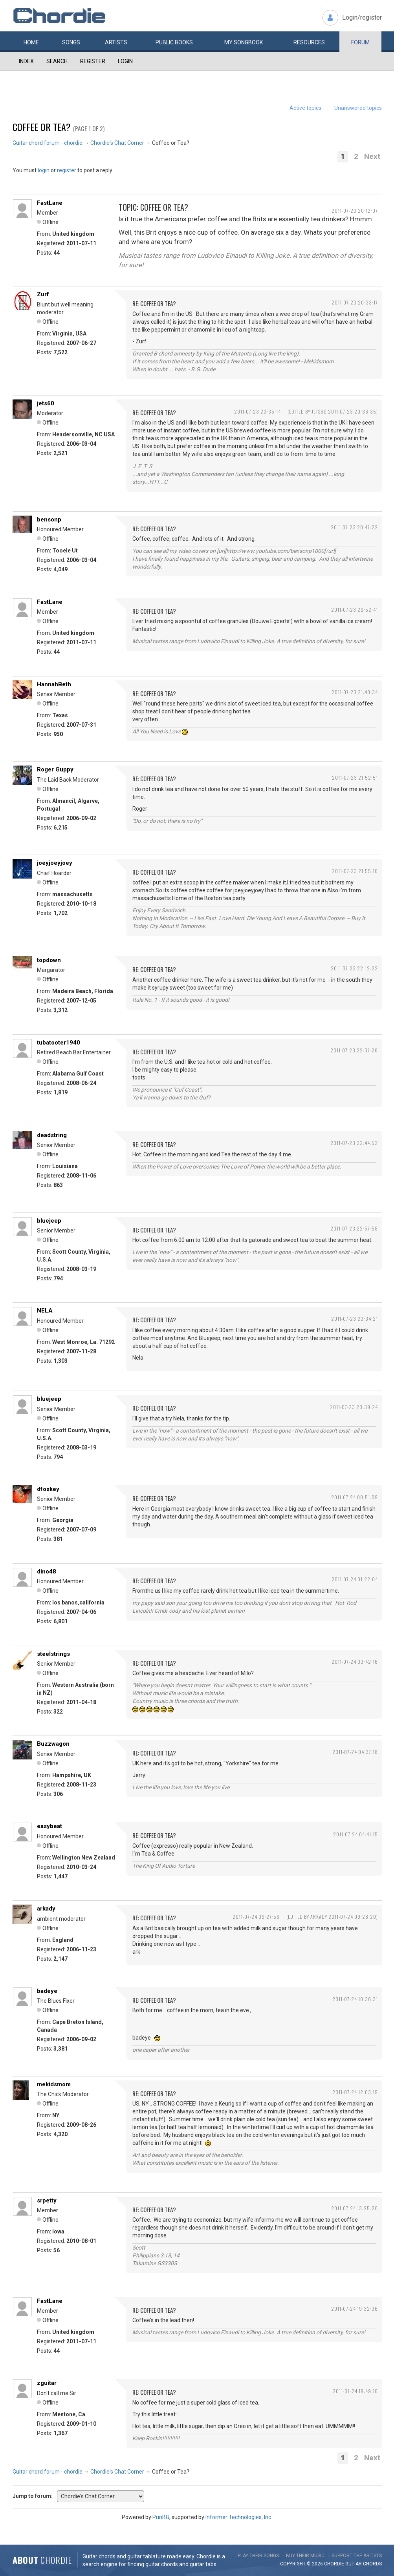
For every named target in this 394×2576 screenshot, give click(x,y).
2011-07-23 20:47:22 (354, 527)
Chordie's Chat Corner (117, 143)
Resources (309, 42)
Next (372, 156)
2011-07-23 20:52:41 (354, 609)
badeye (47, 1990)
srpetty (47, 2200)
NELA (45, 1310)
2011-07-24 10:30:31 (355, 1999)
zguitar (47, 2382)
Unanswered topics (358, 108)
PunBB (160, 2517)
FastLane (49, 202)
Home (31, 42)
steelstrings (53, 1653)
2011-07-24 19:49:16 (355, 2391)
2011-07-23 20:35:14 (257, 411)
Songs (71, 42)
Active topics (305, 108)
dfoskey (48, 1489)
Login (125, 61)
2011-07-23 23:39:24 (354, 1407)
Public (174, 42)
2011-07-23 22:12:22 (354, 968)
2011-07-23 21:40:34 (355, 692)
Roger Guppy (55, 769)
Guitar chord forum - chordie (47, 143)
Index (26, 61)
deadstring (52, 1135)
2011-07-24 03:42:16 (355, 1661)
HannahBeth (54, 684)
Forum (360, 42)
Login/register (362, 17)
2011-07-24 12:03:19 (355, 2092)
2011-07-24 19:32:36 (354, 2308)
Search (57, 61)
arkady (46, 1908)
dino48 (46, 1571)
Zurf (43, 294)
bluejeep (49, 1220)
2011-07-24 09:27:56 (256, 1916)
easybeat (49, 1826)
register (66, 170)
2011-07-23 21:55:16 (355, 871)
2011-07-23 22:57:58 (354, 1228)
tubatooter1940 (58, 1042)
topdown (49, 960)
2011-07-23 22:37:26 (354, 1050)
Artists (116, 42)
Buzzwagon (53, 1743)
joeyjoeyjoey (54, 862)
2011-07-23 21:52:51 (355, 777)
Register (92, 61)
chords (372, 2564)
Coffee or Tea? (42, 127)
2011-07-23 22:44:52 (354, 1142)
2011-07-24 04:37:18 (355, 1751)
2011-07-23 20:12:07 (355, 210)
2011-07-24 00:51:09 (354, 1497)
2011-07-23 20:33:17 (355, 302)
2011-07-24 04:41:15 (355, 1834)
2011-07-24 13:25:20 (354, 2208)
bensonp (49, 519)
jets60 (45, 403)
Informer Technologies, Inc (238, 2517)
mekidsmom (54, 2084)
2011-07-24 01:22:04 (355, 1579)
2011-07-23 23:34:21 (354, 1318)
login (43, 170)
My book (243, 42)
